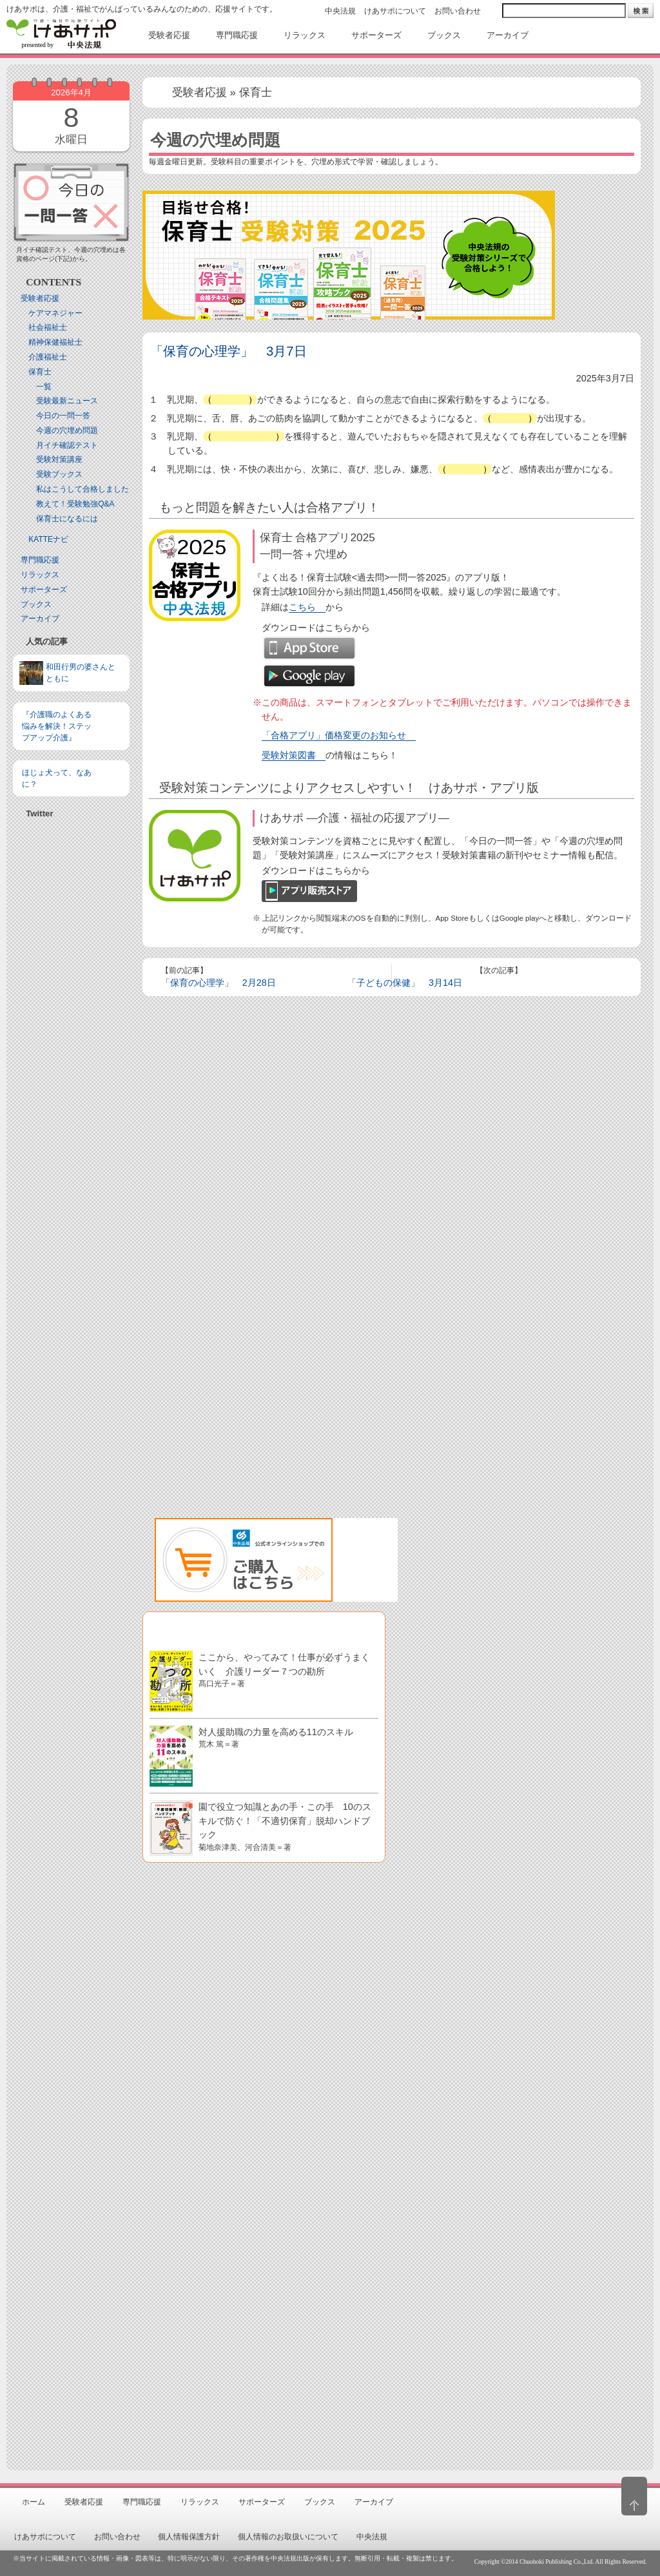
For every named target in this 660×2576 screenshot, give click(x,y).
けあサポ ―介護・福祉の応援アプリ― (354, 817)
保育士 (40, 371)
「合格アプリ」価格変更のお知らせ (334, 735)
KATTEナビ (48, 539)
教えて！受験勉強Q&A (75, 503)
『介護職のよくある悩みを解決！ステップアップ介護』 (57, 726)
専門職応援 (40, 559)
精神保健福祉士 (55, 342)
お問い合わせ (457, 10)
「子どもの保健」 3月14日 (404, 982)
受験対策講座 (59, 459)
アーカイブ (40, 618)
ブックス (36, 604)
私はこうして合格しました (82, 489)
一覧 (44, 386)
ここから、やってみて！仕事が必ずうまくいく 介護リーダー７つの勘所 (284, 1669)
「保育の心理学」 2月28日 (218, 982)
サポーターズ (44, 589)
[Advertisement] (71, 1031)
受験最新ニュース (67, 400)
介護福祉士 (47, 356)
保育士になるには (67, 518)
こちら (302, 607)
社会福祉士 (47, 327)
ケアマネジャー (55, 313)
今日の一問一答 (63, 415)
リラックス (40, 574)
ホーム (33, 2501)
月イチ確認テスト (67, 445)
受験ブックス (59, 474)
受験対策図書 (289, 755)
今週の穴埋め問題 (67, 430)
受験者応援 (40, 298)
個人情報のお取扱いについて (288, 2536)
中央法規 (340, 10)
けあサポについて (395, 10)
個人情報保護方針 (189, 2536)
